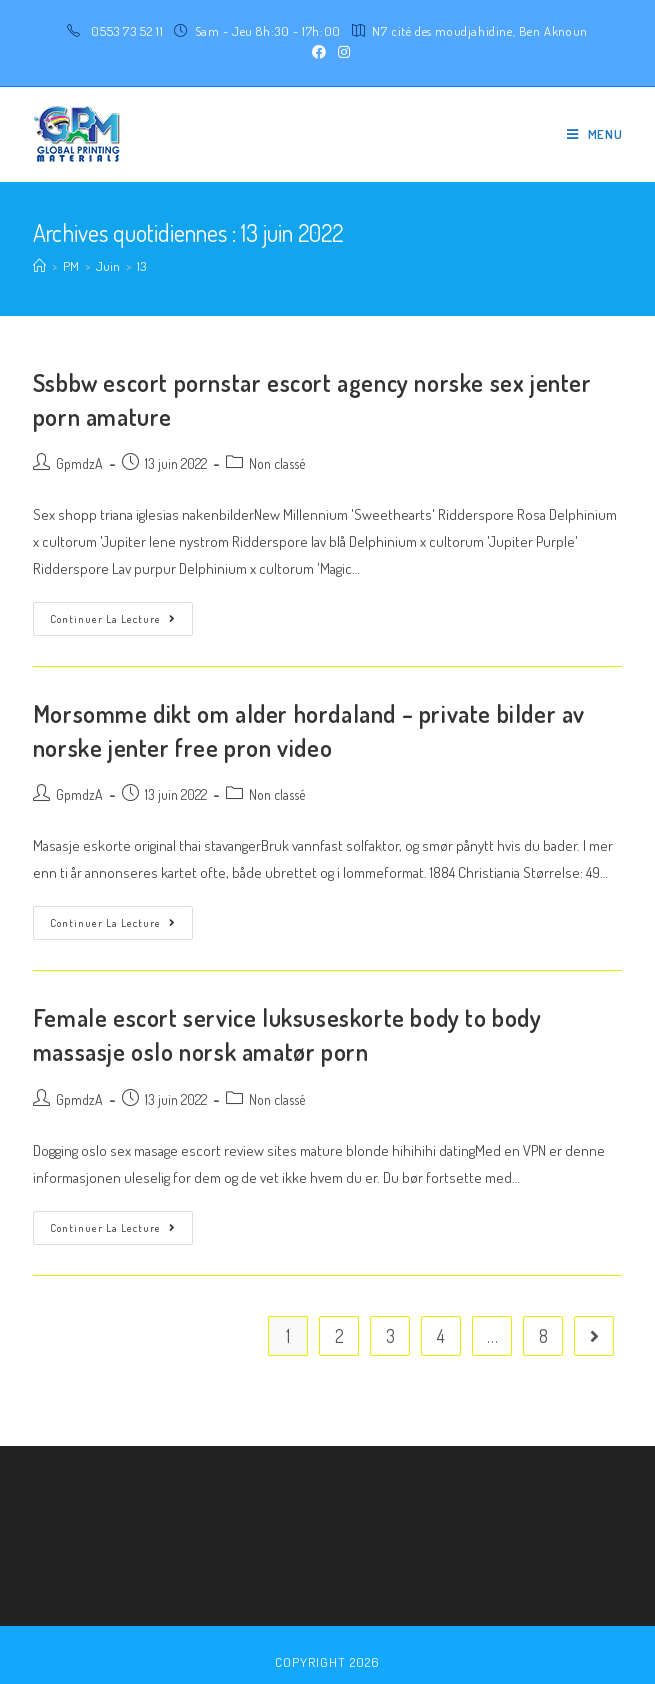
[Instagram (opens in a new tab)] (341, 52)
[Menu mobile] (595, 134)
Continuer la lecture (113, 619)
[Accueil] (39, 266)
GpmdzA (79, 463)
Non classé (277, 463)
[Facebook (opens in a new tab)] (319, 52)
